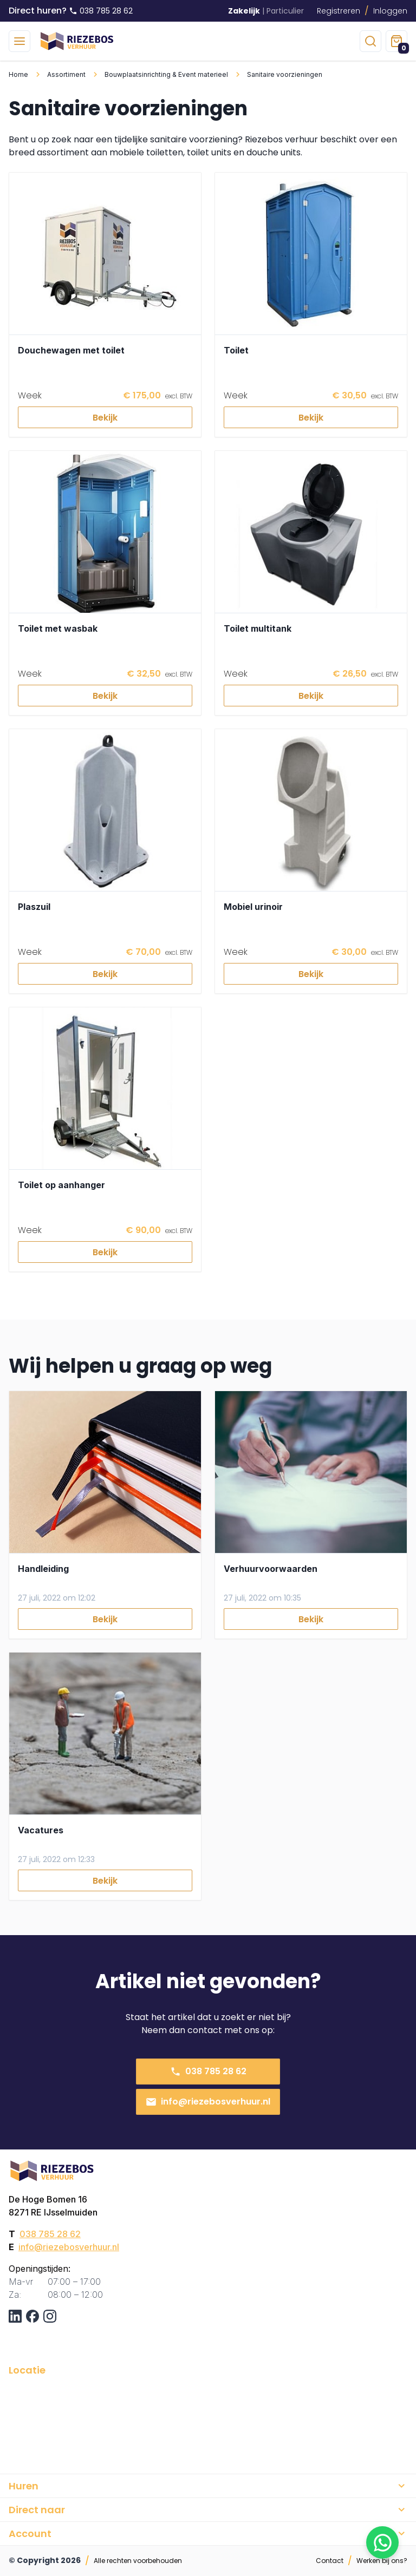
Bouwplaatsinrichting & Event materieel (166, 74)
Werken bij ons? (381, 2560)
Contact (329, 2560)
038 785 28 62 (208, 2071)
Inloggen (390, 10)
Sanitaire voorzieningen (284, 74)
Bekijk (105, 417)
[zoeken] (370, 41)
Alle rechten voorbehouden (138, 2560)
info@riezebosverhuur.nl (208, 2101)
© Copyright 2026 (45, 2560)
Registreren (338, 10)
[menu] (19, 41)
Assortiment (66, 74)
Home (18, 74)
